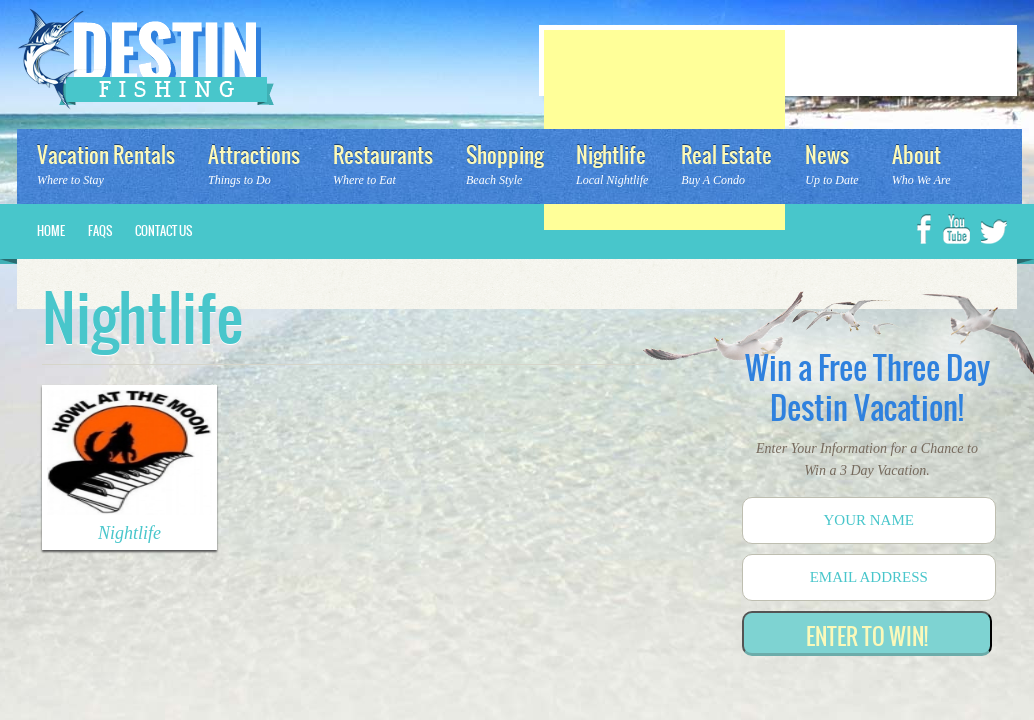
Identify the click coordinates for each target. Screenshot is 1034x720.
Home (51, 231)
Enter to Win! (867, 636)
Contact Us (163, 231)
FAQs (100, 231)
